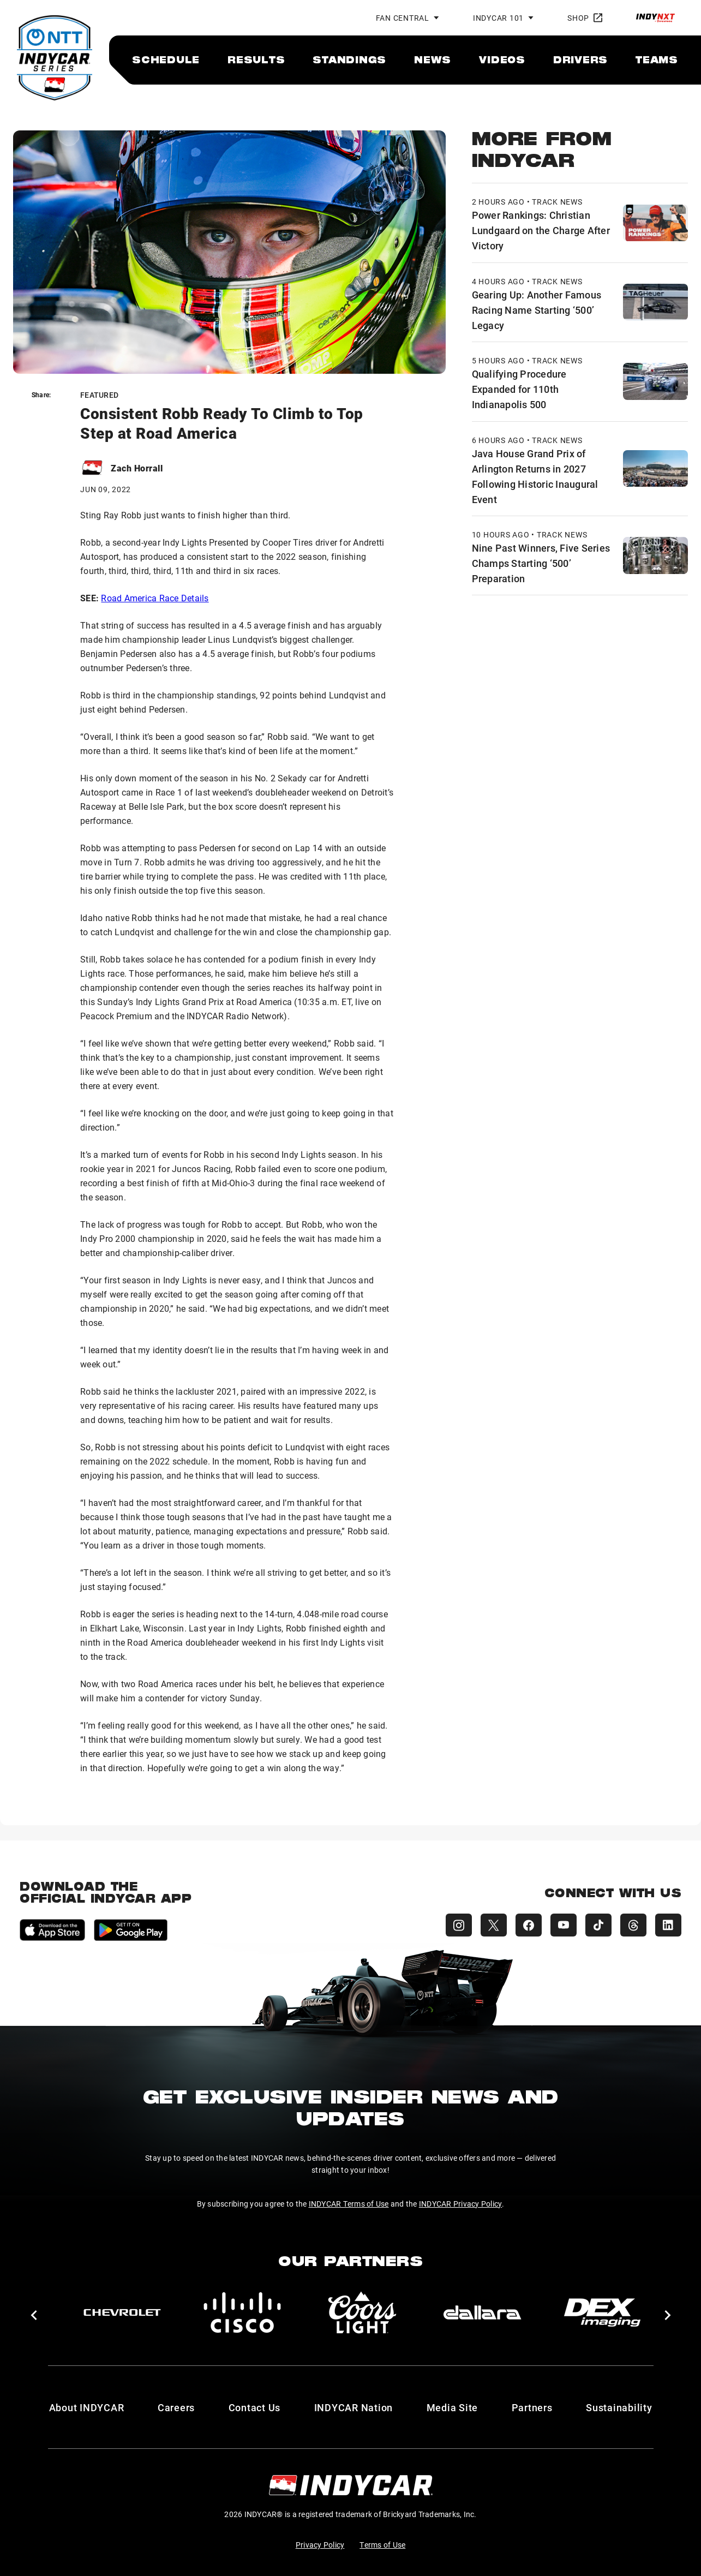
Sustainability (619, 2407)
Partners (532, 2407)
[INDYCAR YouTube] (563, 1925)
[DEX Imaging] (602, 2312)
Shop (584, 18)
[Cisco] (242, 2312)
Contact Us (255, 2407)
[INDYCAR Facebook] (529, 1925)
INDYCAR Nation (353, 2407)
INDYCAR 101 (498, 18)
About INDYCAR (86, 2407)
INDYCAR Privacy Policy (460, 2203)
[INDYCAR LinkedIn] (668, 1925)
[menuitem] (166, 59)
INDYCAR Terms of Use (349, 2203)
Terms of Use (382, 2544)
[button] (33, 2315)
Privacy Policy (320, 2544)
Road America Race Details (154, 597)
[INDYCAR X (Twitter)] (494, 1925)
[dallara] (482, 2312)
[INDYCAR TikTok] (598, 1925)
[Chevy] (122, 2312)
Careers (176, 2407)
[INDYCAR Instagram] (459, 1925)
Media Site (452, 2407)
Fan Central (402, 18)
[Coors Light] (362, 2312)
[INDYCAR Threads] (633, 1925)
